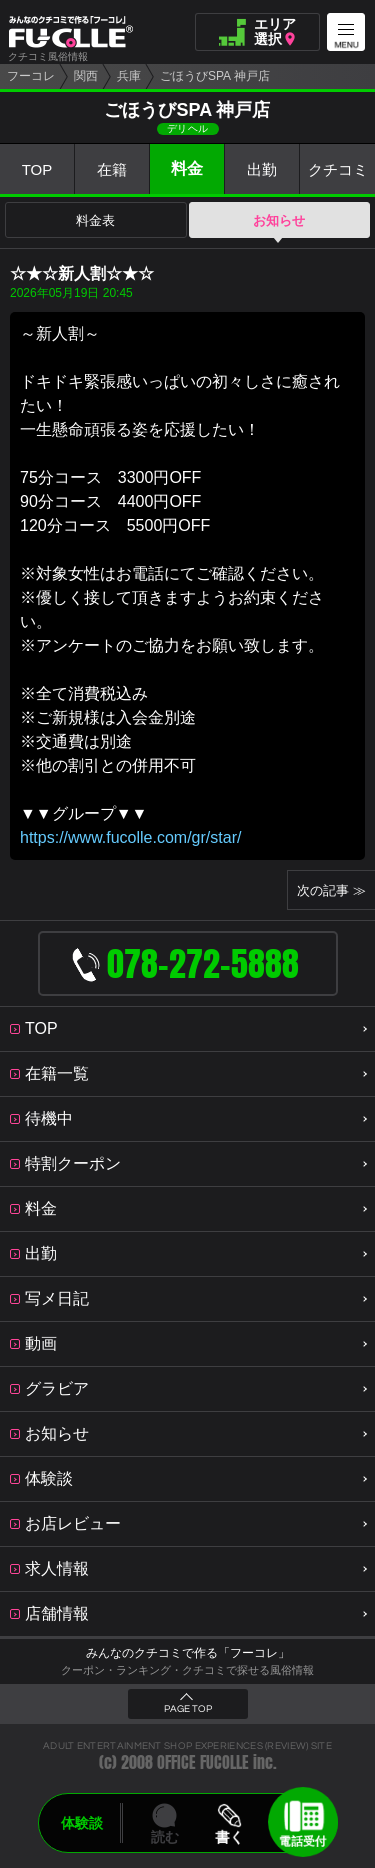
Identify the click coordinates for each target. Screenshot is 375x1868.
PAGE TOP (188, 1709)
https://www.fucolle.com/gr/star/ (130, 837)
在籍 (112, 169)
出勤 (262, 169)
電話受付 (303, 1841)
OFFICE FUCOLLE (203, 1762)
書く (230, 1837)
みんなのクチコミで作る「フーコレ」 (188, 1653)
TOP (37, 169)
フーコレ (31, 76)
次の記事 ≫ (331, 890)
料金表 (95, 220)
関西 (86, 76)
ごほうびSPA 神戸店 (215, 76)
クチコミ (338, 169)
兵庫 (129, 76)
